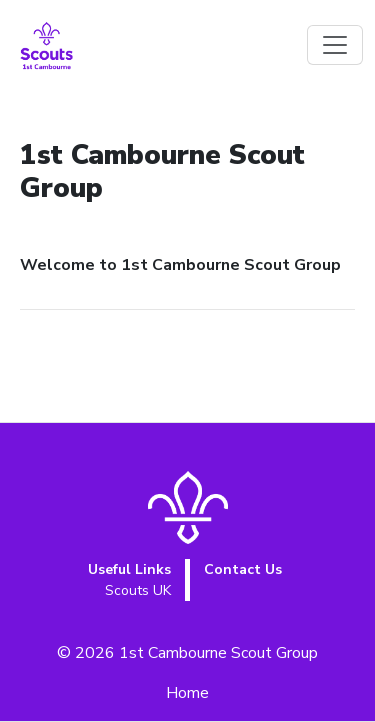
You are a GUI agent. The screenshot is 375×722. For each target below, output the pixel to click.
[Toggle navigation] (335, 45)
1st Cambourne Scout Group (218, 653)
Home (187, 693)
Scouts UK (138, 590)
